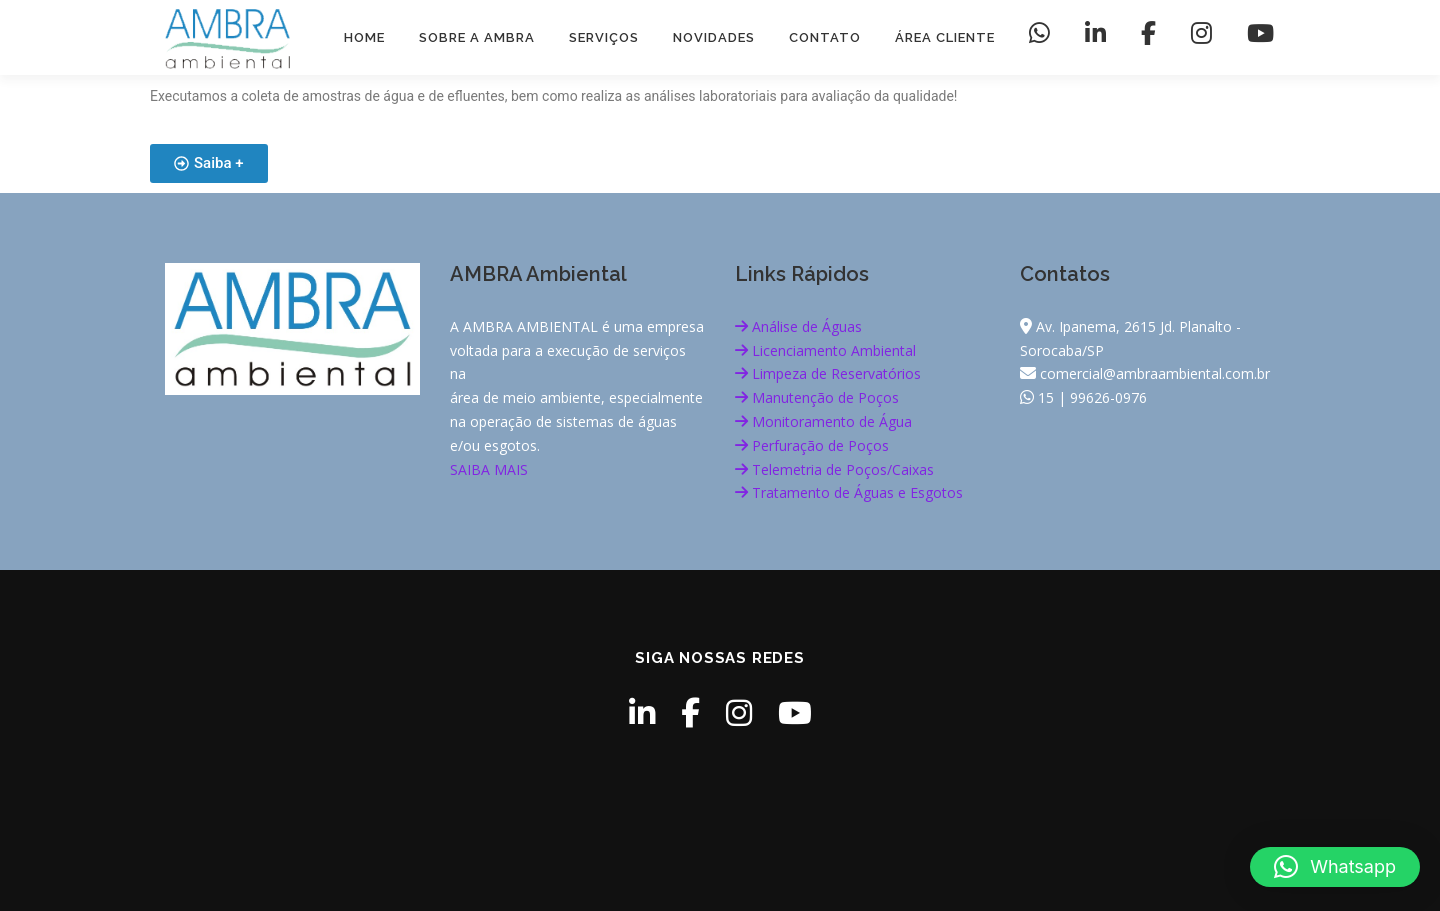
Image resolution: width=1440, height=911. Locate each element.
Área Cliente (945, 37)
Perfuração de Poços (812, 445)
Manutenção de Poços (817, 397)
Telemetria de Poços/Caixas (834, 469)
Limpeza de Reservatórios (828, 373)
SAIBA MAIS (489, 469)
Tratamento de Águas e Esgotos (849, 492)
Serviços (604, 37)
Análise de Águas (798, 326)
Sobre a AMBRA (477, 37)
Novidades (714, 37)
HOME (364, 37)
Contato (825, 37)
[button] (1335, 867)
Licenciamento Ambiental (825, 350)
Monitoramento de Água (823, 421)
